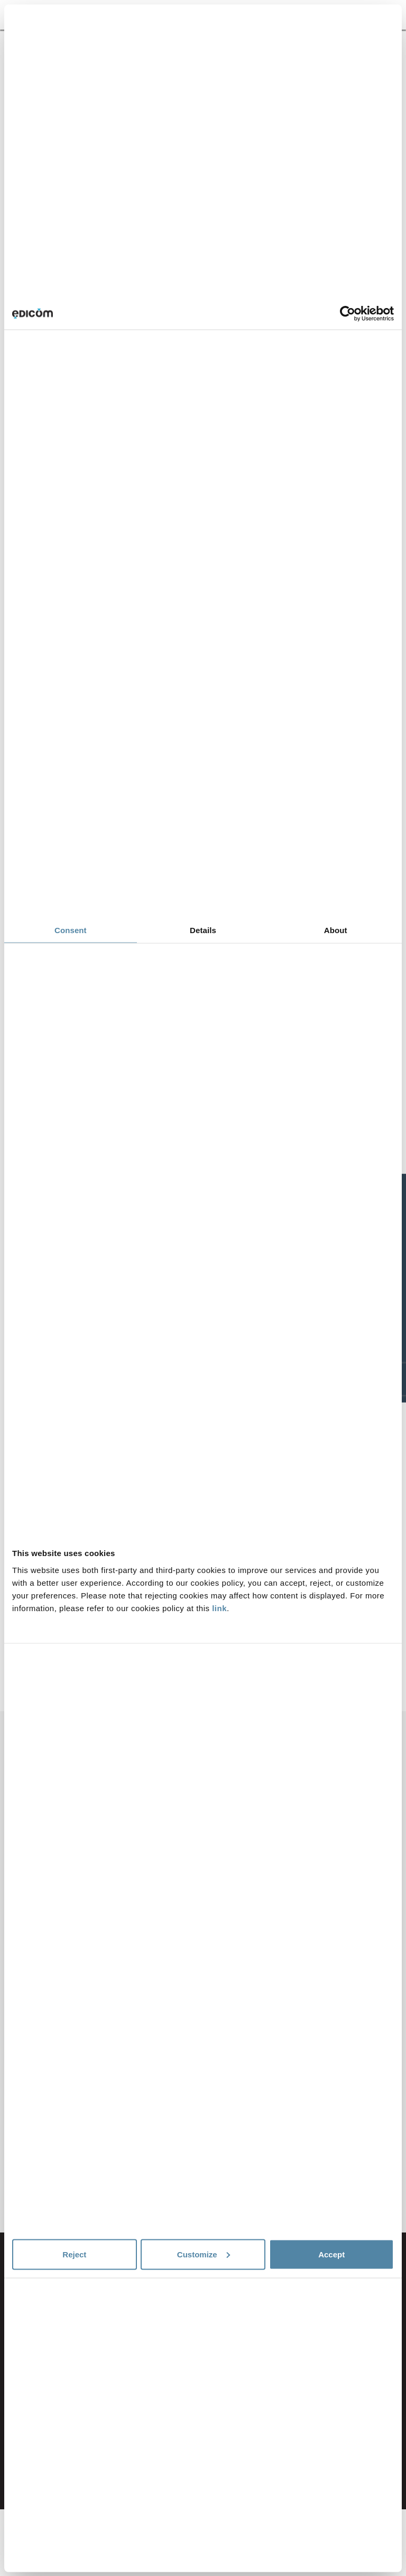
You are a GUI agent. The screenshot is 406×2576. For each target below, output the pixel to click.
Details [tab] (203, 930)
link (219, 1607)
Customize (203, 2253)
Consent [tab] (70, 930)
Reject (74, 2253)
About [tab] (335, 930)
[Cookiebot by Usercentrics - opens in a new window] (347, 314)
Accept (331, 2253)
